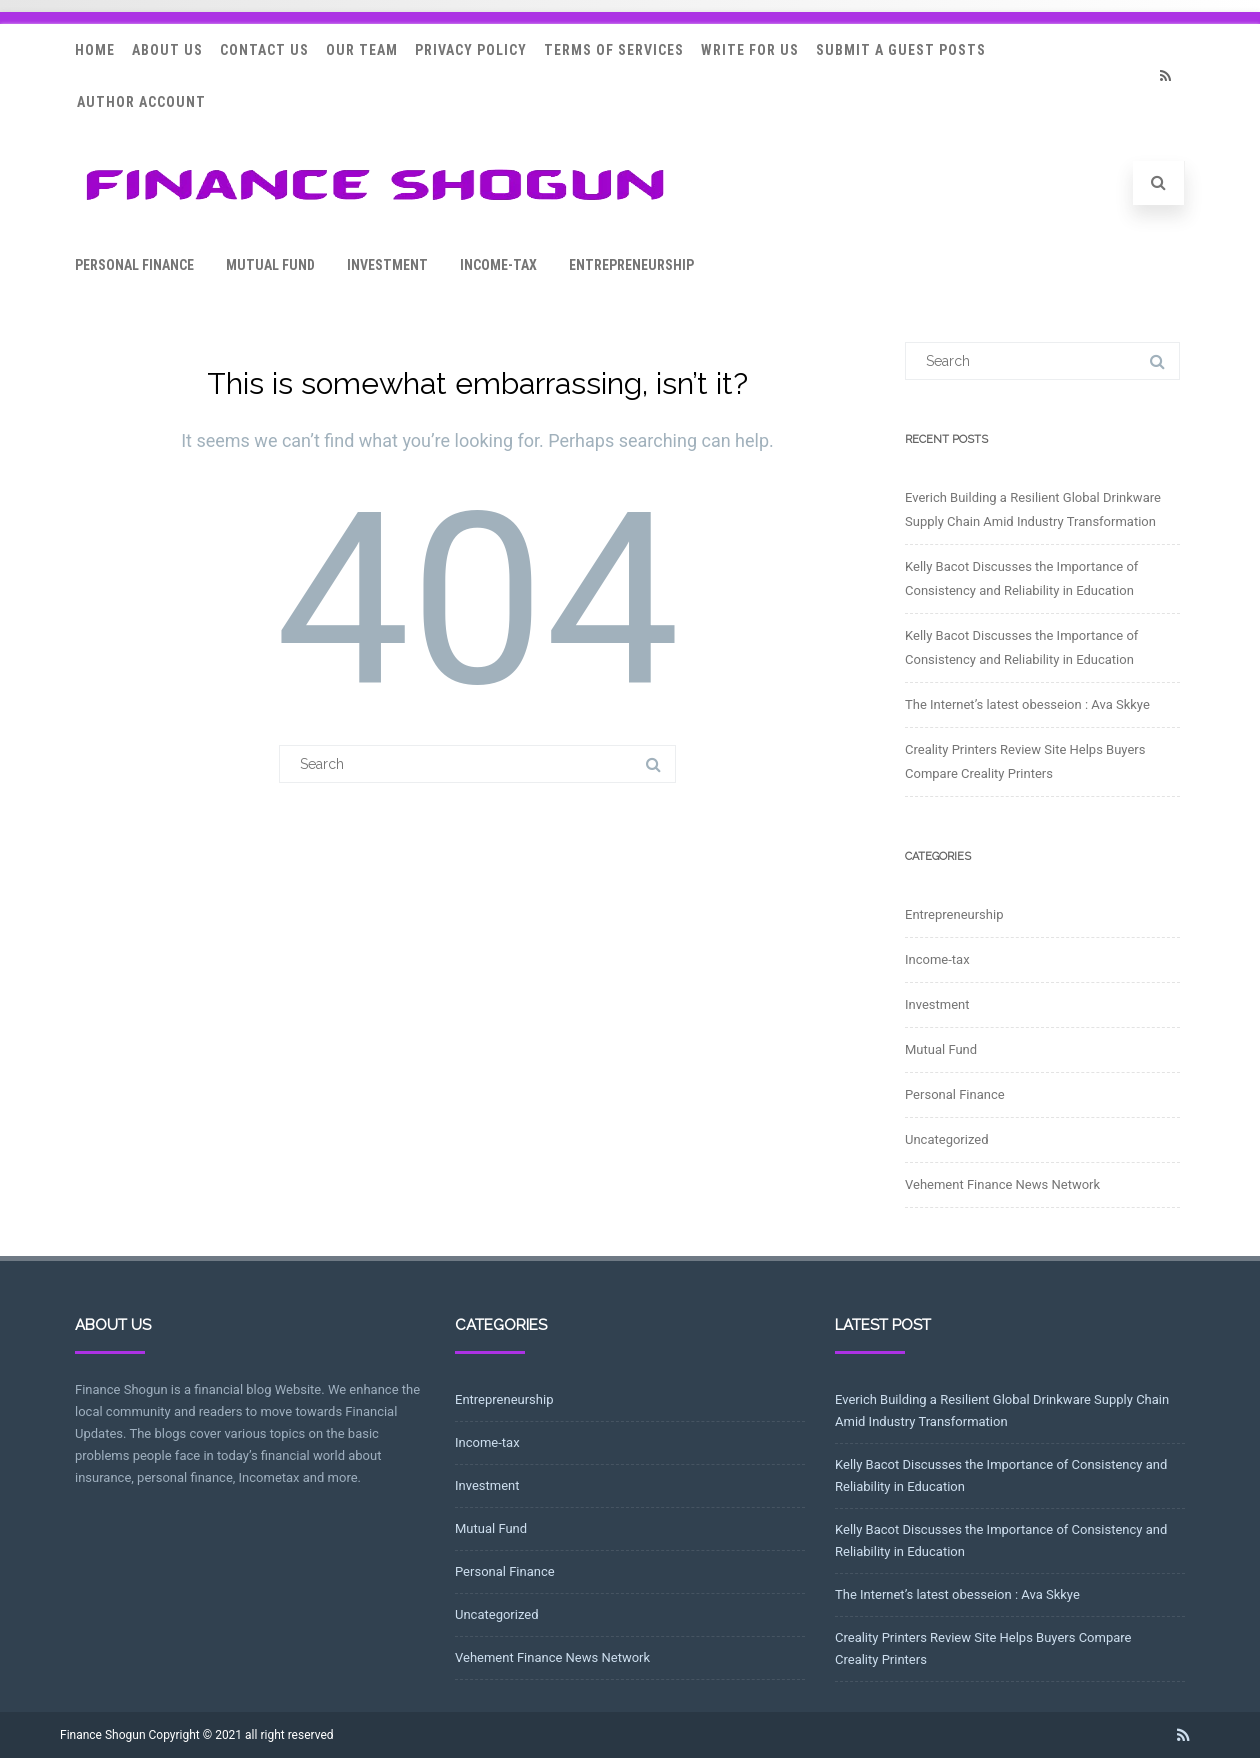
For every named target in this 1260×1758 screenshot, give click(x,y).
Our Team (362, 50)
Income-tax (498, 265)
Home (95, 50)
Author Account (141, 102)
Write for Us (750, 50)
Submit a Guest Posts (901, 50)
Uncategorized (946, 1139)
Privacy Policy (471, 50)
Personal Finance (134, 265)
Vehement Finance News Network (1002, 1184)
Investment (387, 265)
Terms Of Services (614, 50)
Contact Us (264, 50)
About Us (167, 50)
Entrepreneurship (631, 265)
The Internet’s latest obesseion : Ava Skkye (1027, 704)
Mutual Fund (270, 265)
